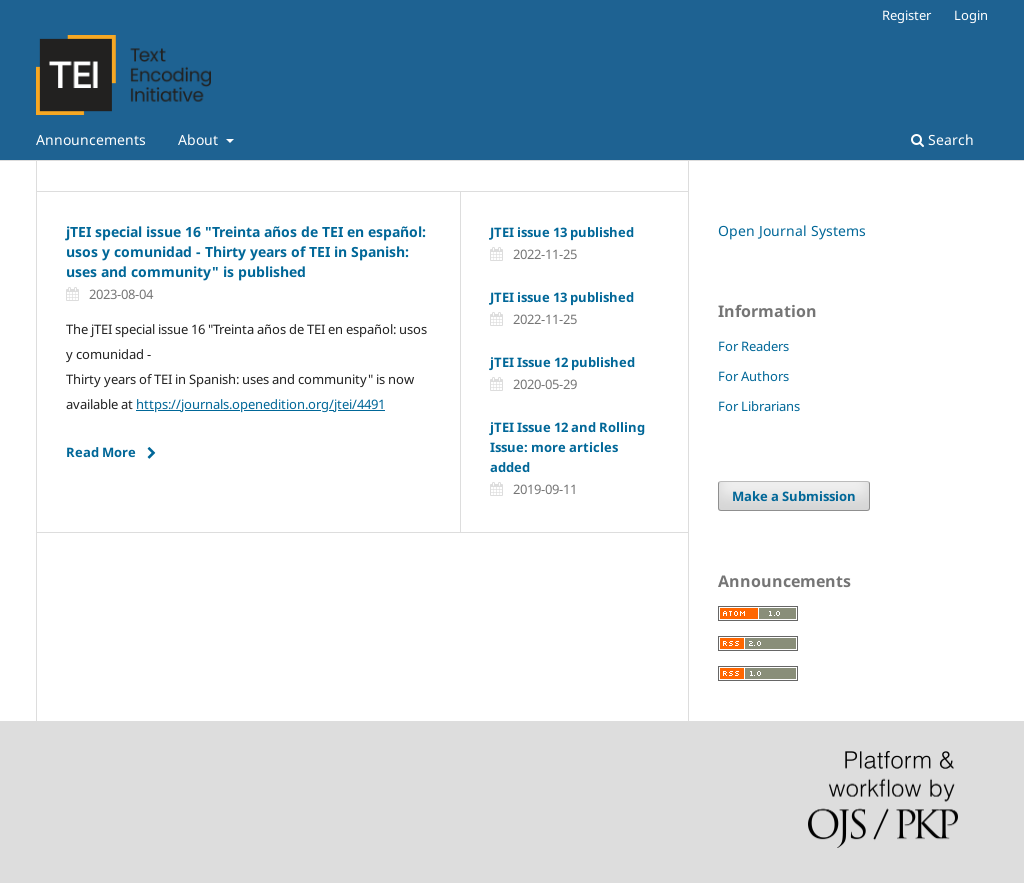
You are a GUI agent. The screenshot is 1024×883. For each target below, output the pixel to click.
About (200, 139)
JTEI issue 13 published (562, 232)
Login (971, 15)
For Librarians (759, 406)
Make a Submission (794, 496)
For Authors (753, 376)
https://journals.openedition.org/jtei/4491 (260, 404)
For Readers (753, 346)
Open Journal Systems (792, 230)
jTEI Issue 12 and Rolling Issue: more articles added (567, 447)
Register (906, 15)
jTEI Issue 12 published (562, 362)
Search (942, 139)
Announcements (91, 139)
